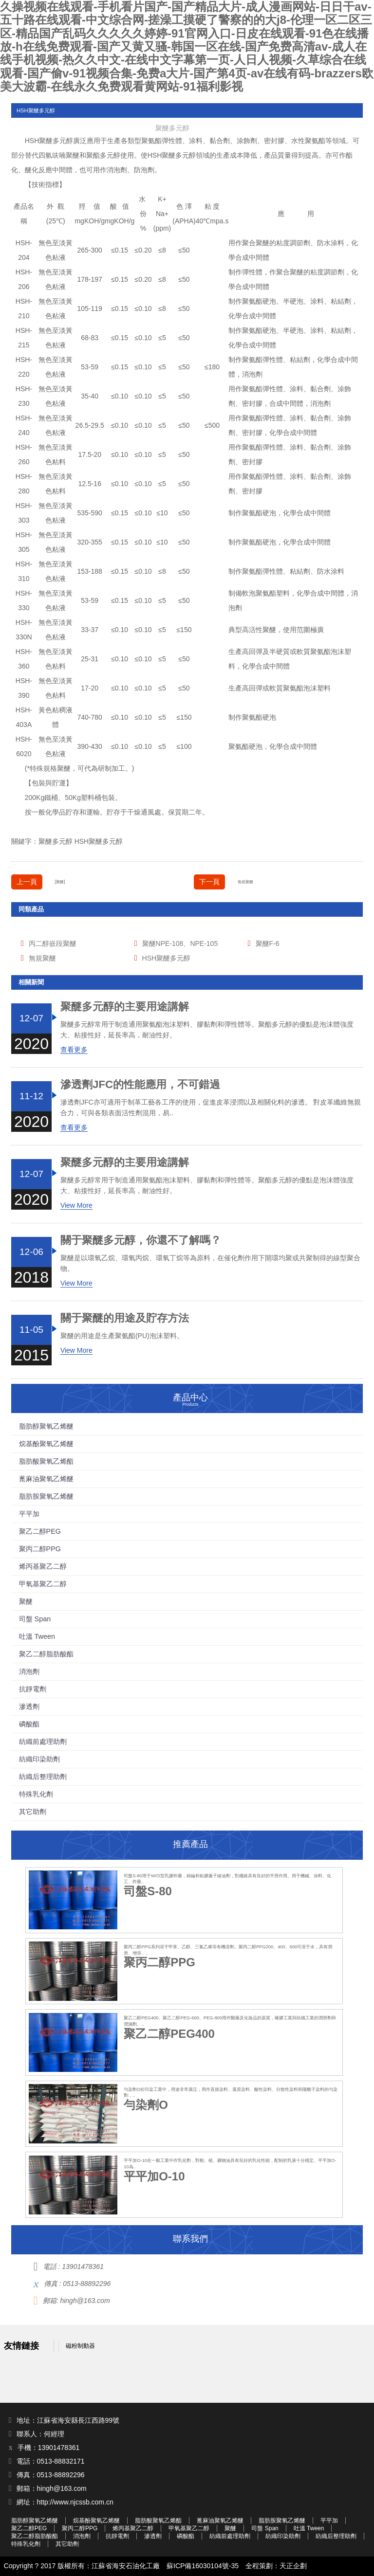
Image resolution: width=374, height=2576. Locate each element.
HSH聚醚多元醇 (99, 841)
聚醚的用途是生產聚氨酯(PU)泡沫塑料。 (122, 1336)
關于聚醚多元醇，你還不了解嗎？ (140, 1240)
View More (76, 1205)
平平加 (29, 1514)
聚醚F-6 (268, 943)
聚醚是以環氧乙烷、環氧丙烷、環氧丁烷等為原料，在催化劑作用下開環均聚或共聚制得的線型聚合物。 (210, 1263)
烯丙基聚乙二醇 (43, 1566)
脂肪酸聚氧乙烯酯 (46, 1461)
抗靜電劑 (32, 1689)
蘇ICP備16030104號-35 (203, 2566)
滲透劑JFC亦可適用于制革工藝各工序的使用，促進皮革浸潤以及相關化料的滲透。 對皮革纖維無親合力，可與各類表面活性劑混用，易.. (210, 1107)
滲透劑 (29, 1706)
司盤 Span (35, 1619)
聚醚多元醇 (55, 841)
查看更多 (74, 1049)
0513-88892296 (87, 2283)
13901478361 (83, 2266)
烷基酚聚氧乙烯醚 (46, 1444)
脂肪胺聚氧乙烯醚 (46, 1496)
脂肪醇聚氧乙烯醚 (46, 1426)
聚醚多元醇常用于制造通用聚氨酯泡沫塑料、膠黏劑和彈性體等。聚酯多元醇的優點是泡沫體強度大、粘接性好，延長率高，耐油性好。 (207, 1029)
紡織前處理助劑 (43, 1741)
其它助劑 (32, 1811)
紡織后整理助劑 (43, 1776)
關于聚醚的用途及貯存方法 (124, 1318)
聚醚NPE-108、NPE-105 (180, 943)
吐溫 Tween (37, 1636)
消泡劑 (117, 170)
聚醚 (46, 141)
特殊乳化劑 (36, 1794)
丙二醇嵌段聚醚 (52, 943)
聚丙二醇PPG (40, 1549)
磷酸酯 (29, 1724)
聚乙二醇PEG (40, 1531)
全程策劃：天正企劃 (276, 2566)
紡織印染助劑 (39, 1759)
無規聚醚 (245, 881)
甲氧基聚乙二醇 (43, 1584)
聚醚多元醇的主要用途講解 (124, 1006)
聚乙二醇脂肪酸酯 (46, 1654)
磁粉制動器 (80, 2345)
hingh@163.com (85, 2300)
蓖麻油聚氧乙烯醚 (46, 1479)
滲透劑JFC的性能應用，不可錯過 (140, 1084)
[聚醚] (60, 881)
